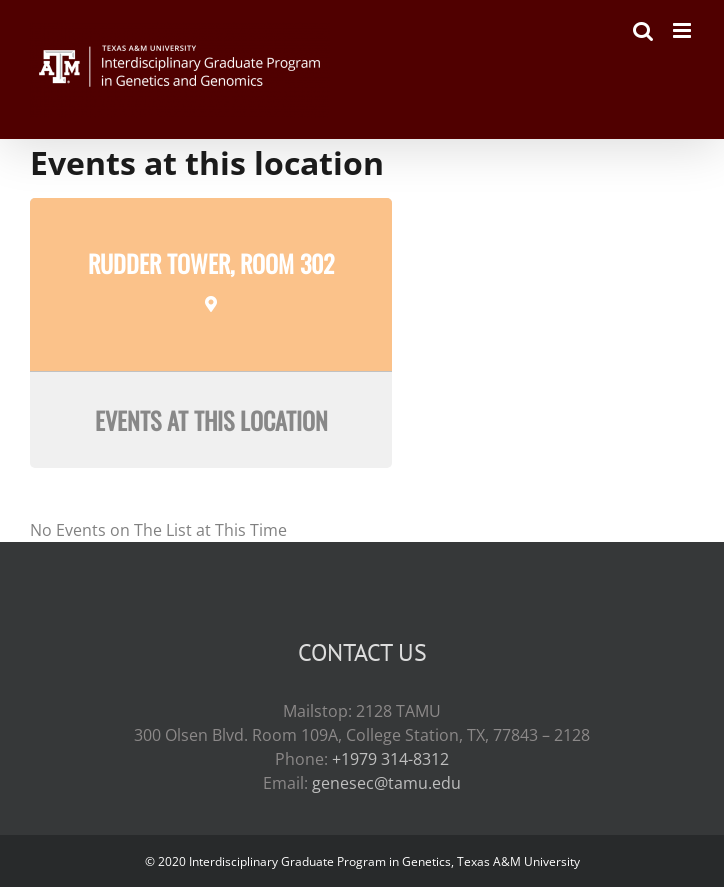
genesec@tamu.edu (386, 783)
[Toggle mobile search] (643, 30)
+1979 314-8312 (390, 759)
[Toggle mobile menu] (683, 30)
